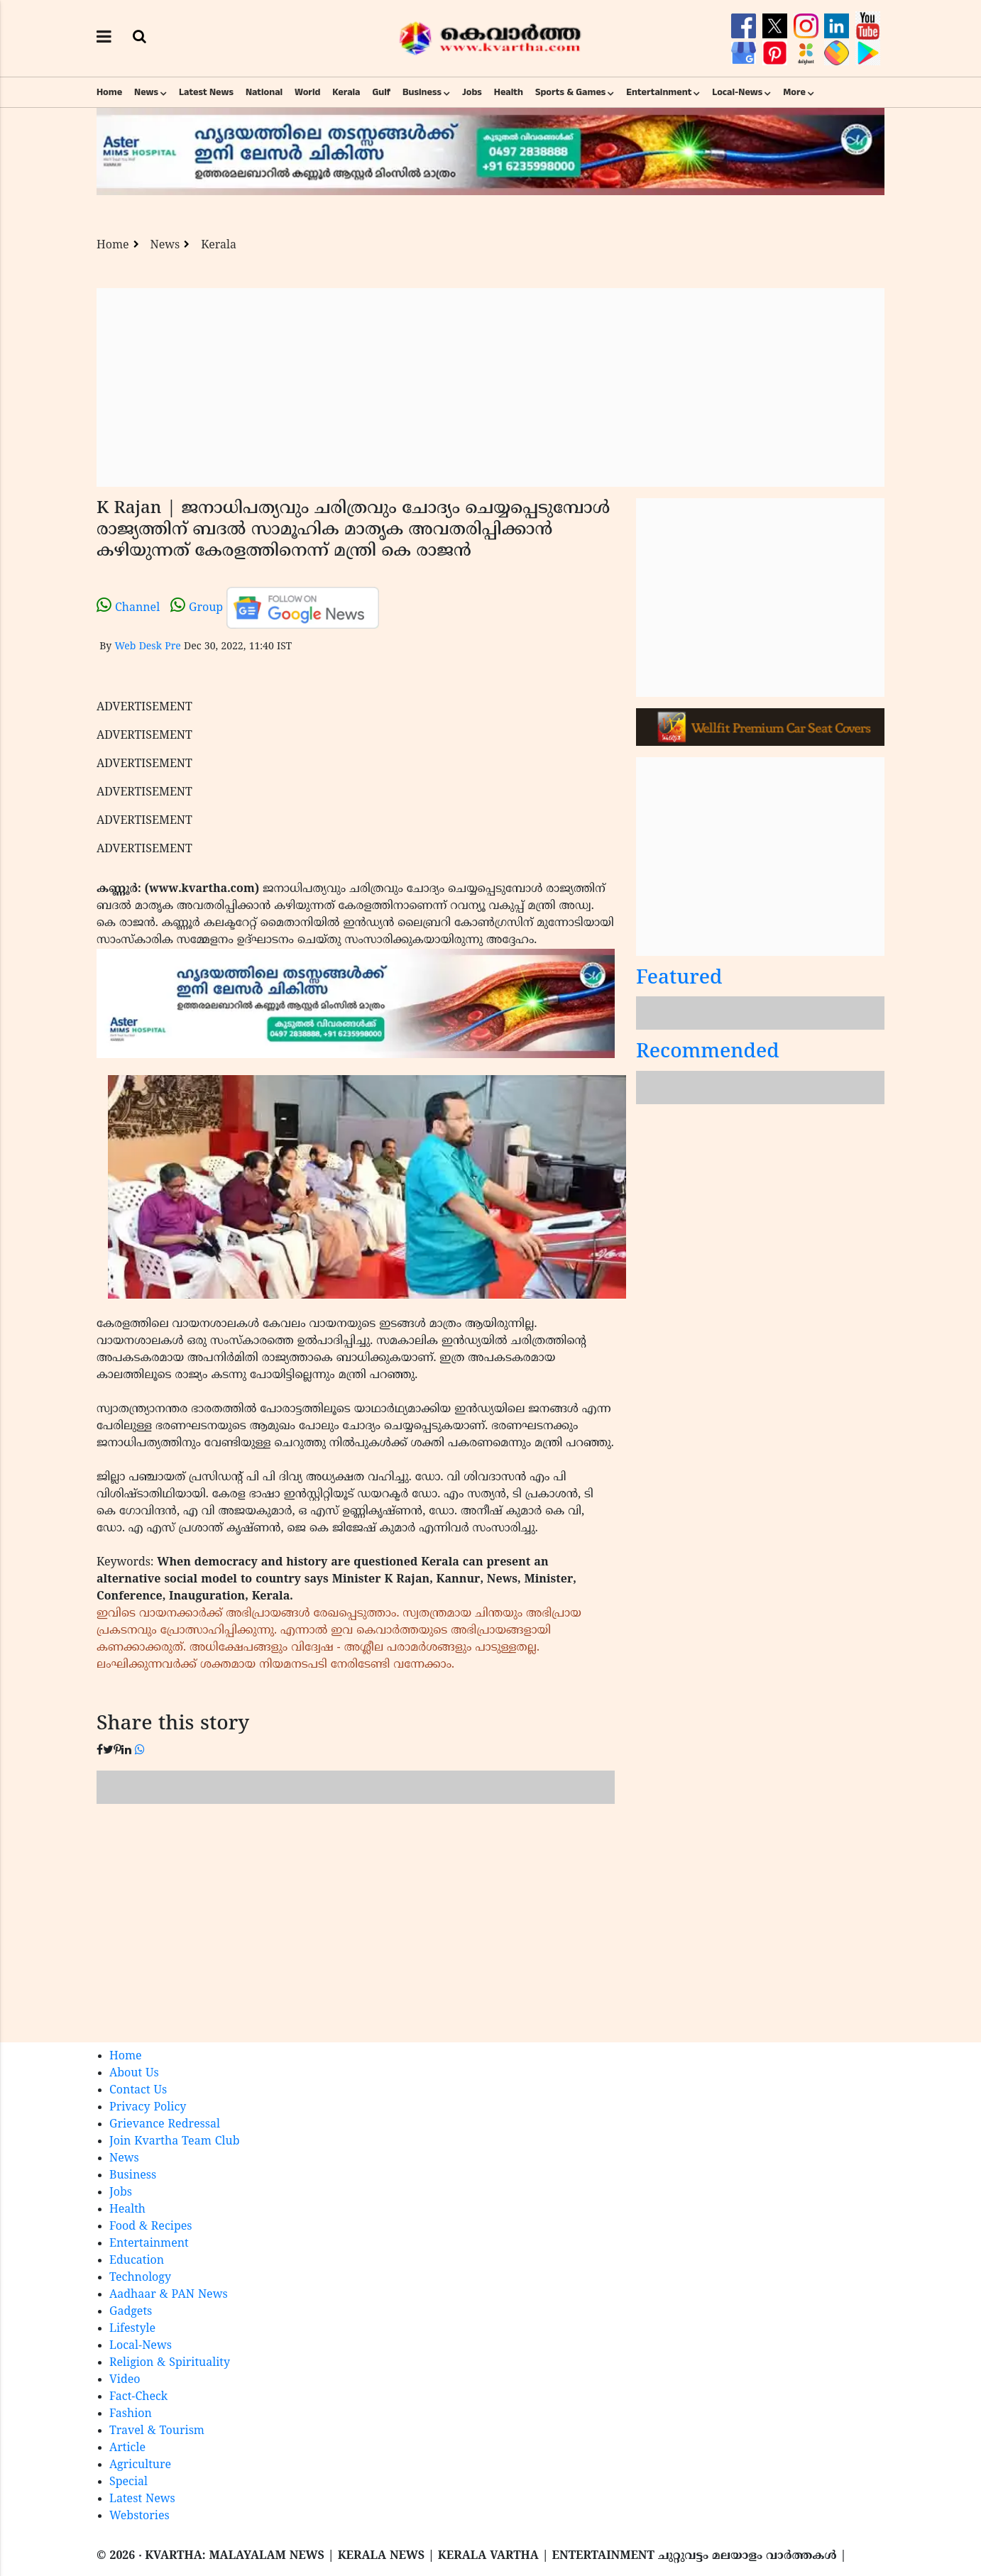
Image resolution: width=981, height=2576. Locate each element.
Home (109, 92)
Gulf (381, 92)
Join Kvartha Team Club (174, 2142)
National (264, 92)
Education (136, 2261)
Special (128, 2482)
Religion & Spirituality (169, 2363)
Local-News (737, 92)
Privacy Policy (147, 2108)
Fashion (130, 2414)
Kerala (346, 92)
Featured (679, 979)
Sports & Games (570, 92)
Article (127, 2448)
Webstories (139, 2516)
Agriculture (140, 2465)
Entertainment (658, 92)
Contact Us (138, 2091)
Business (422, 92)
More (794, 92)
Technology (140, 2278)
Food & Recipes (150, 2227)
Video (125, 2380)
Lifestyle (132, 2329)
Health (508, 92)
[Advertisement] (490, 387)
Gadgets (130, 2312)
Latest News (206, 92)
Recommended (707, 1052)
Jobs (472, 92)
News (146, 92)
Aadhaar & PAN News (168, 2295)
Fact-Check (138, 2397)
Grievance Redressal (164, 2125)
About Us (134, 2073)
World (307, 92)
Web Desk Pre (147, 647)
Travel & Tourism (156, 2431)
